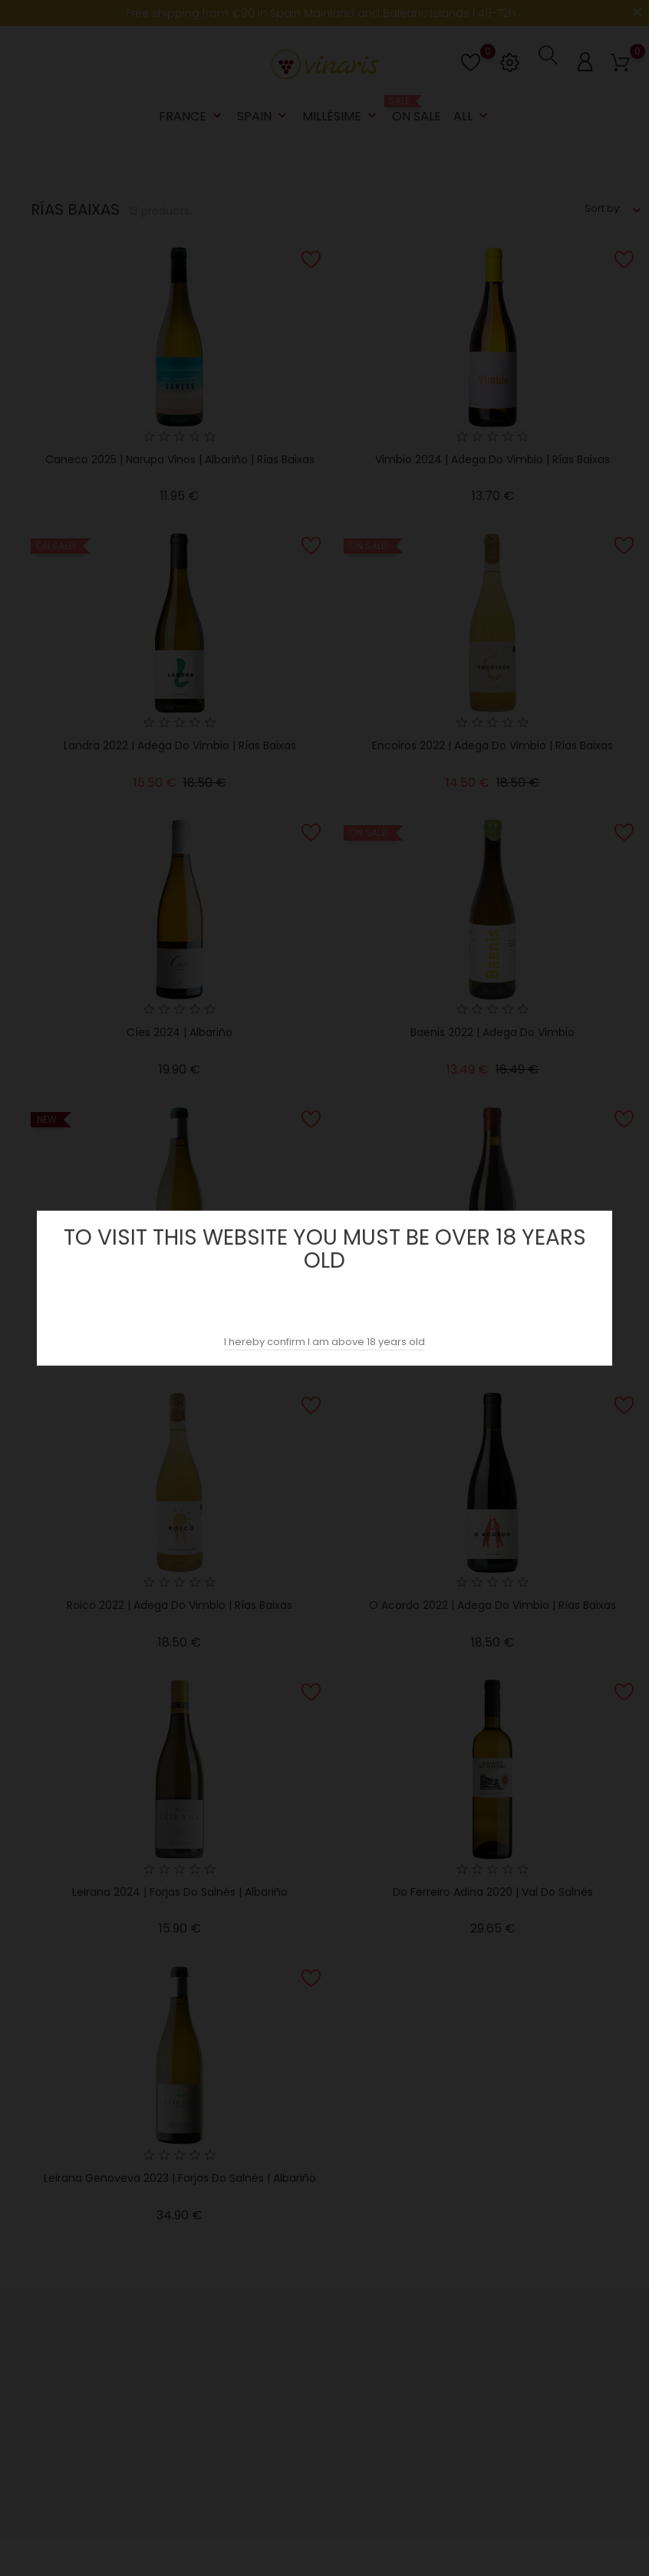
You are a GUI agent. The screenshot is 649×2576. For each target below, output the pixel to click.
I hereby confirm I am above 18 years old (324, 1341)
